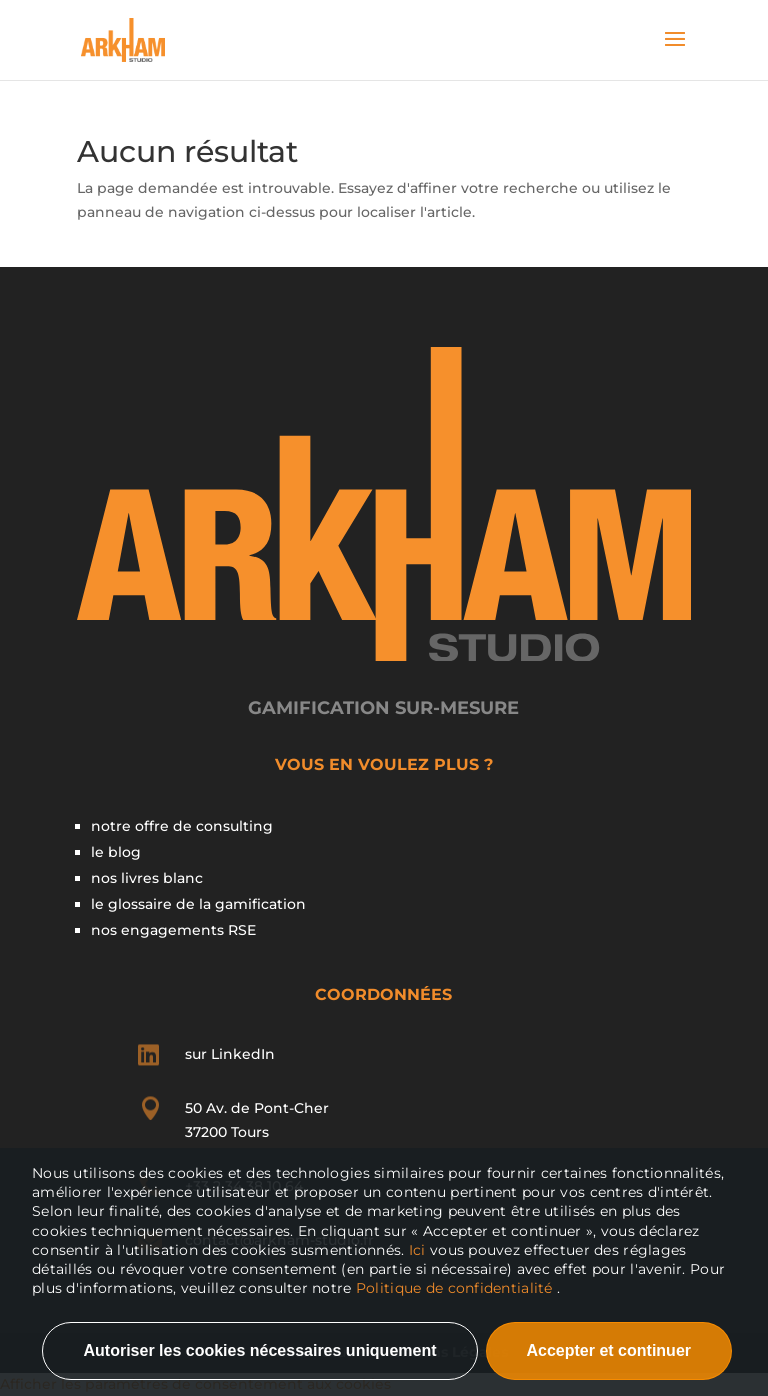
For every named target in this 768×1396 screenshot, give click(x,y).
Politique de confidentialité (454, 1288)
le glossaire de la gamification (198, 904)
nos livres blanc (147, 878)
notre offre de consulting (182, 826)
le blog (116, 852)
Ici (419, 1250)
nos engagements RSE (173, 930)
